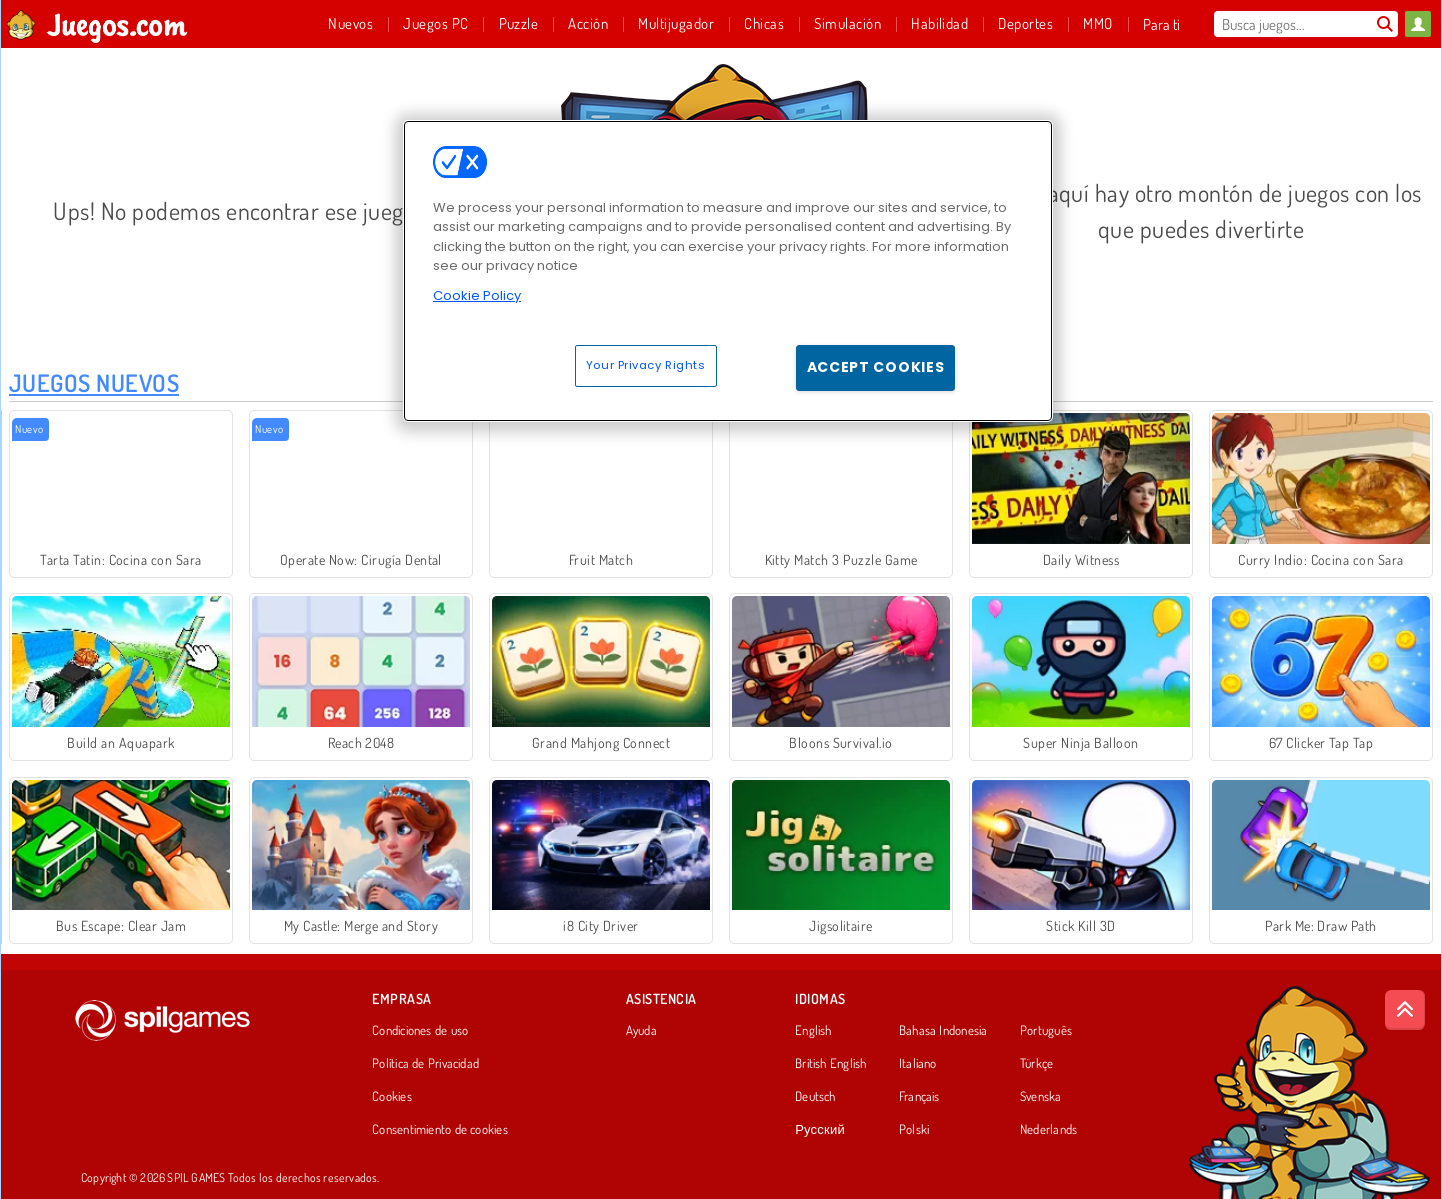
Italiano (918, 1064)
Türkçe (1036, 1064)
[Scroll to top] (1405, 1010)
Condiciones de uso (420, 1031)
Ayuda (641, 1031)
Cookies (392, 1097)
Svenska (1041, 1097)
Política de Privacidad (425, 1064)
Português (1046, 1031)
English (813, 1031)
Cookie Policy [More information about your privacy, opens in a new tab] (477, 295)
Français (919, 1097)
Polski (914, 1130)
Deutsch (815, 1097)
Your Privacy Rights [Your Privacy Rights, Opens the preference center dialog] (646, 365)
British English (830, 1064)
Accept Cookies (876, 367)
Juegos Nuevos (94, 382)
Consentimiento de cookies (440, 1130)
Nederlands (1048, 1130)
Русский (820, 1130)
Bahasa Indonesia (943, 1031)
